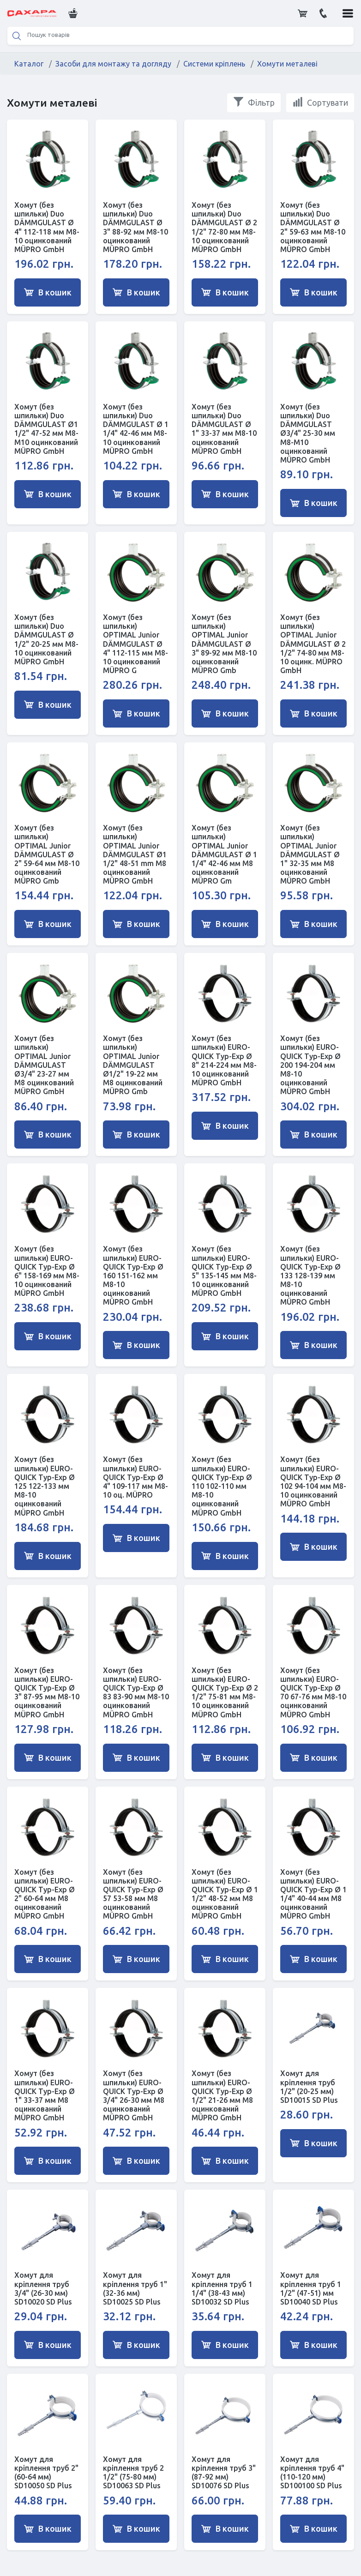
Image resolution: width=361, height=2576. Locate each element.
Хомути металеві (287, 64)
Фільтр (254, 102)
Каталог (28, 64)
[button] (72, 13)
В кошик (48, 292)
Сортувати (320, 102)
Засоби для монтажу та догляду (113, 64)
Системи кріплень (214, 64)
